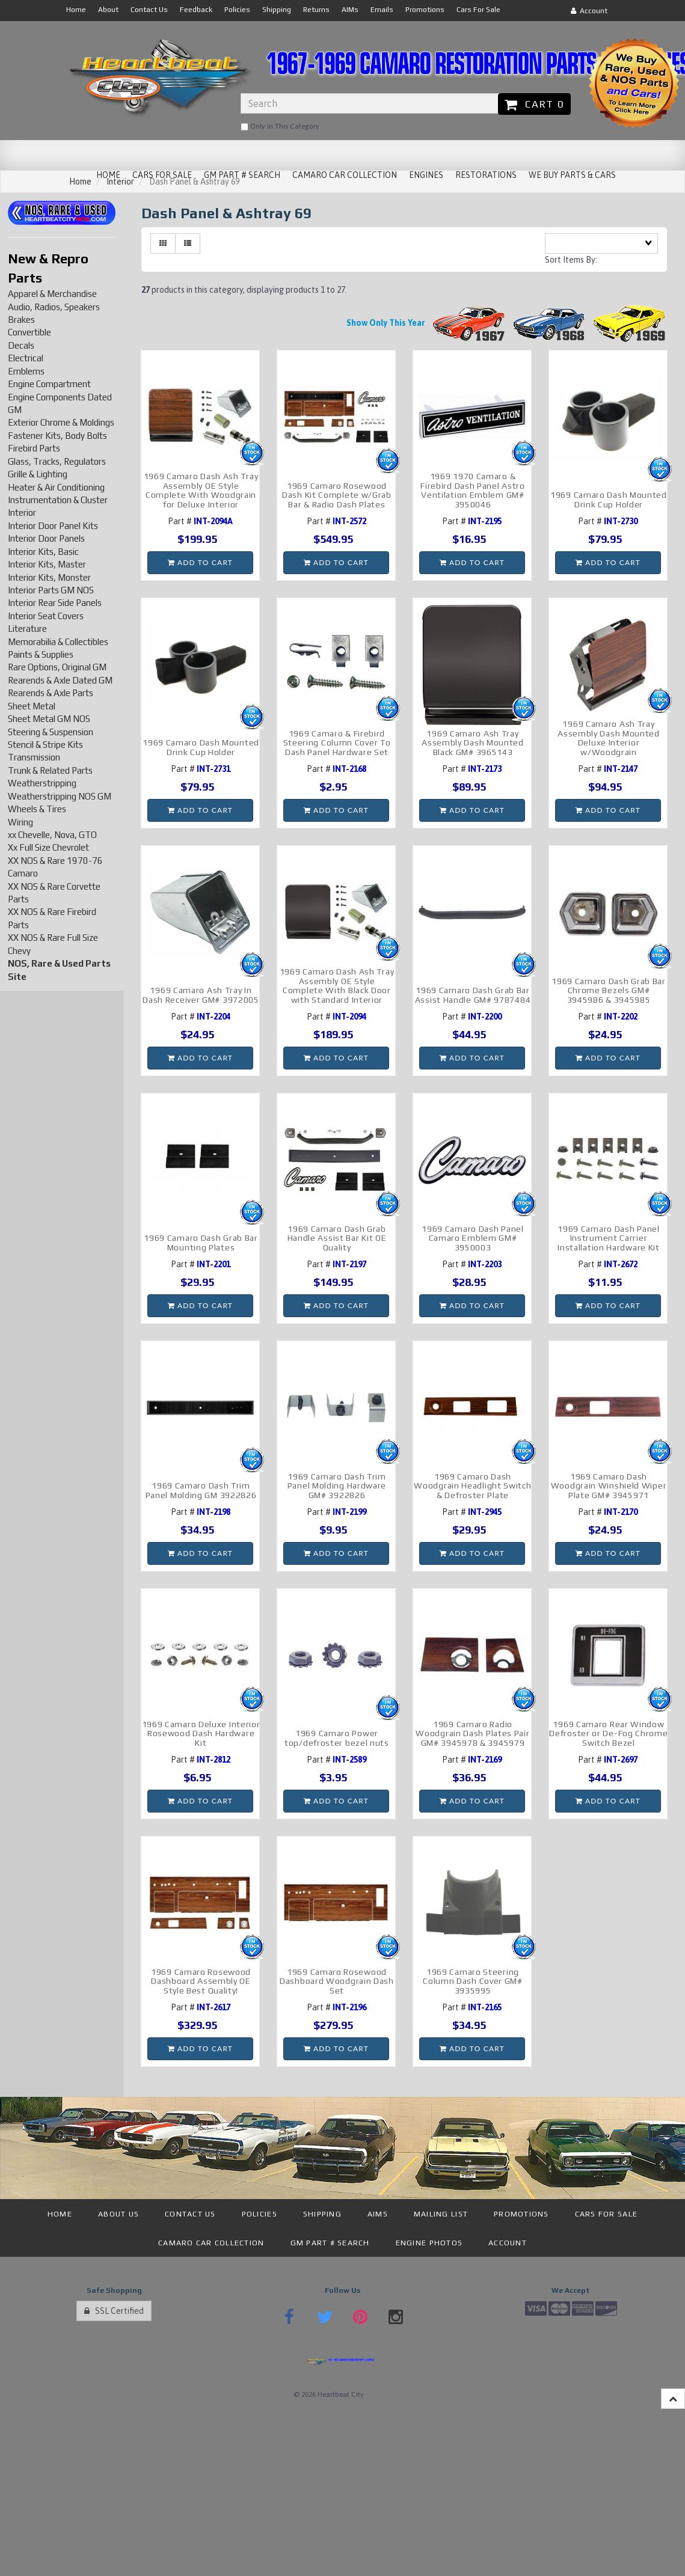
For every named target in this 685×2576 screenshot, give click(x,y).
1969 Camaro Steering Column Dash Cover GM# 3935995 (473, 1981)
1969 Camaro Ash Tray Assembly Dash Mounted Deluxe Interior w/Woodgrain (609, 737)
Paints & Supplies (40, 654)
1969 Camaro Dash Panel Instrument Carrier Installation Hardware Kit (609, 1238)
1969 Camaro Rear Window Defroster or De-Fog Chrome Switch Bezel (608, 1733)
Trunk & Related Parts (50, 770)
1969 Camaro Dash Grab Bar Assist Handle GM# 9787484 (473, 994)
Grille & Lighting (37, 474)
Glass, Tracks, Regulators (57, 461)
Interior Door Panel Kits (53, 526)
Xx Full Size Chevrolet (48, 847)
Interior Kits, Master (47, 564)
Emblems (26, 371)
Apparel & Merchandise (52, 294)
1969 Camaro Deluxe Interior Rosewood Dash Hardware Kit (201, 1733)
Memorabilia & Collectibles (58, 642)
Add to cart (200, 562)
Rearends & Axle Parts (50, 693)
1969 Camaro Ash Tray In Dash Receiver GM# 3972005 (201, 994)
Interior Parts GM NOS (51, 590)
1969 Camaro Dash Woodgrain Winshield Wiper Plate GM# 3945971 (609, 1486)
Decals (21, 345)
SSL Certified (114, 2311)
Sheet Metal (31, 706)
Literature (27, 628)
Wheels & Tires (37, 809)
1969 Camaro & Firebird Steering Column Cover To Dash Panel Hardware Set (337, 743)
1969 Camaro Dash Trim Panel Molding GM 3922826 (201, 1490)
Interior (22, 512)
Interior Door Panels (46, 538)
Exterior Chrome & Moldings (61, 422)
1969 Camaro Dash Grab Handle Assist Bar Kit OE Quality (337, 1238)
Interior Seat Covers (46, 616)
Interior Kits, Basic (43, 551)
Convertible (29, 332)
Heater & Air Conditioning (56, 487)
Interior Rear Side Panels (55, 603)
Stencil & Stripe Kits (45, 744)
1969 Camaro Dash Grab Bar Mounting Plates (201, 1242)
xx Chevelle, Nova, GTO (52, 835)
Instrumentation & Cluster (58, 500)
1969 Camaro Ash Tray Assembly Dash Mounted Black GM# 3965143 (473, 743)
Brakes (21, 319)
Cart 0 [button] (534, 104)
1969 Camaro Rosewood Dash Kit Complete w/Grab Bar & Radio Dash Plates (337, 495)
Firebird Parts (34, 448)
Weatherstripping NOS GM (59, 796)
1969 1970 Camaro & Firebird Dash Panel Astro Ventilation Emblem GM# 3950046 (472, 490)
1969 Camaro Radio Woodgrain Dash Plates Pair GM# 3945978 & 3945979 (472, 1733)
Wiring (20, 822)
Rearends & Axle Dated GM (60, 680)
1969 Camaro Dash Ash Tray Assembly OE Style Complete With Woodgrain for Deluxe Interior (201, 490)
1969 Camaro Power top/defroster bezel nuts (336, 1737)
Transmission (34, 757)
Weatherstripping (42, 783)
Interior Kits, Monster (49, 577)
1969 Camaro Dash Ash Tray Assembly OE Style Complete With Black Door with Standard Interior (337, 985)
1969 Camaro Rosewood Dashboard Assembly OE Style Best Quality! (201, 1981)
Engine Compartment (49, 384)
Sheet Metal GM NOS (49, 719)
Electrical (25, 358)
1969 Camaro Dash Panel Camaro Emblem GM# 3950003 (472, 1238)
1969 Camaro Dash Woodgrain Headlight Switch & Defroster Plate (472, 1486)
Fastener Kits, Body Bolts (57, 435)
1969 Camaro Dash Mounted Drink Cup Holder (608, 499)
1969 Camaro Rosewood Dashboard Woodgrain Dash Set (337, 1981)
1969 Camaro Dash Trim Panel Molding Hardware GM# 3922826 (336, 1486)
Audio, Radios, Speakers (54, 307)
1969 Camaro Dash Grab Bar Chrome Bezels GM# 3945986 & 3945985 (608, 990)
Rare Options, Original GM (57, 667)
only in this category (280, 127)
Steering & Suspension (50, 732)
